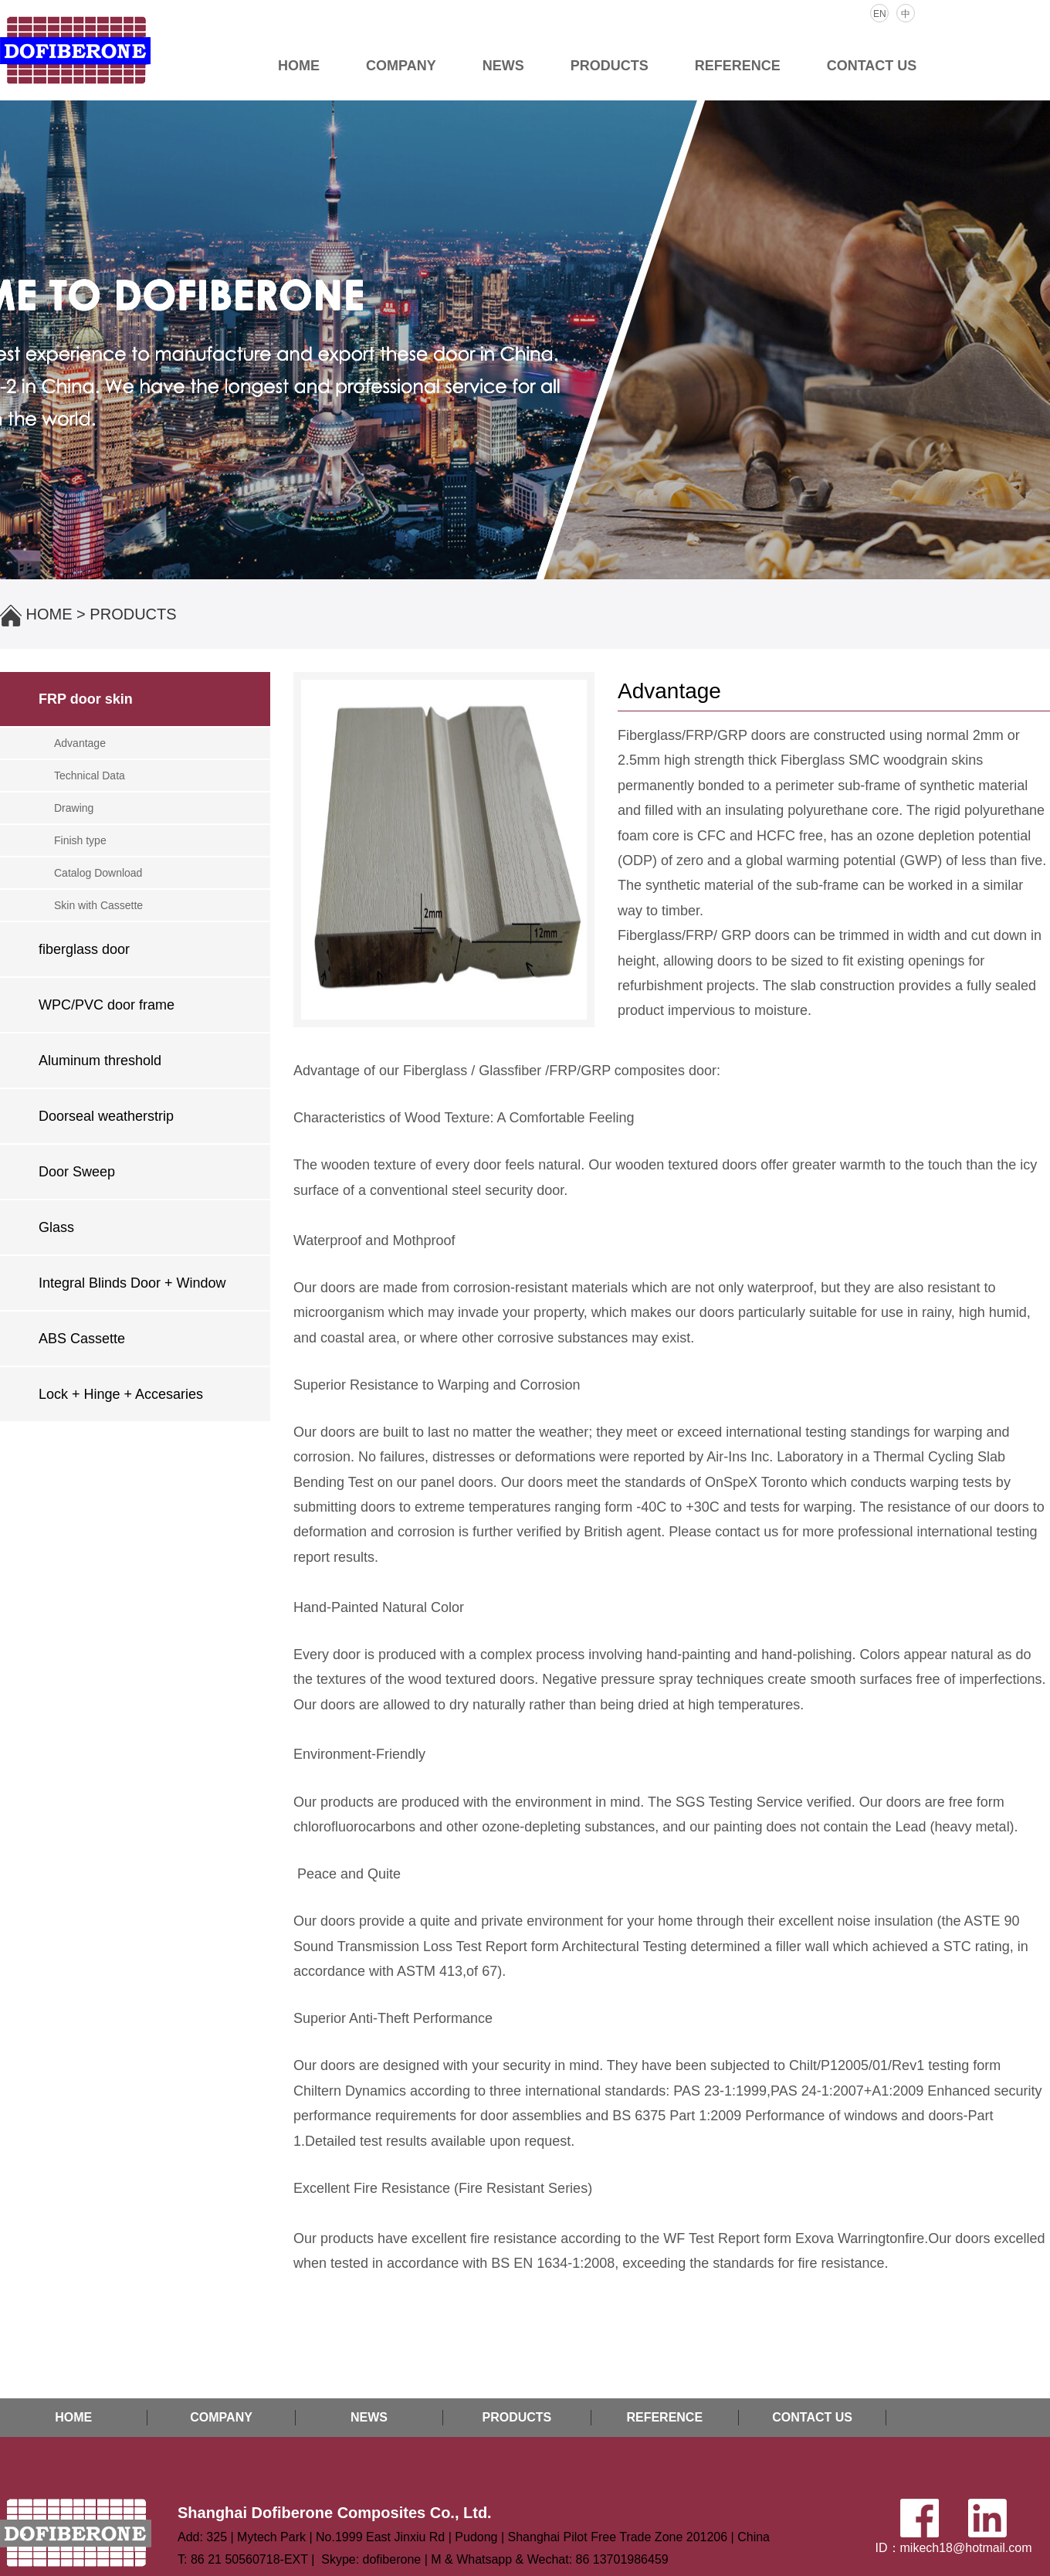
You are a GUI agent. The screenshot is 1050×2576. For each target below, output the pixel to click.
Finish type (80, 840)
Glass (56, 1227)
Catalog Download (98, 873)
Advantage (80, 743)
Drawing (73, 808)
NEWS (503, 65)
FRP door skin (86, 699)
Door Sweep (77, 1171)
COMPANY (401, 65)
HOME (299, 65)
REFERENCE (738, 65)
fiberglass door (84, 949)
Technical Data (89, 775)
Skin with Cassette (98, 905)
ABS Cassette (82, 1338)
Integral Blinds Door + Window (132, 1283)
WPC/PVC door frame (106, 1005)
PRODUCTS (610, 65)
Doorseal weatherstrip (106, 1116)
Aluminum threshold (100, 1060)
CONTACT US (872, 65)
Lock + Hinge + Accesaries (121, 1394)
